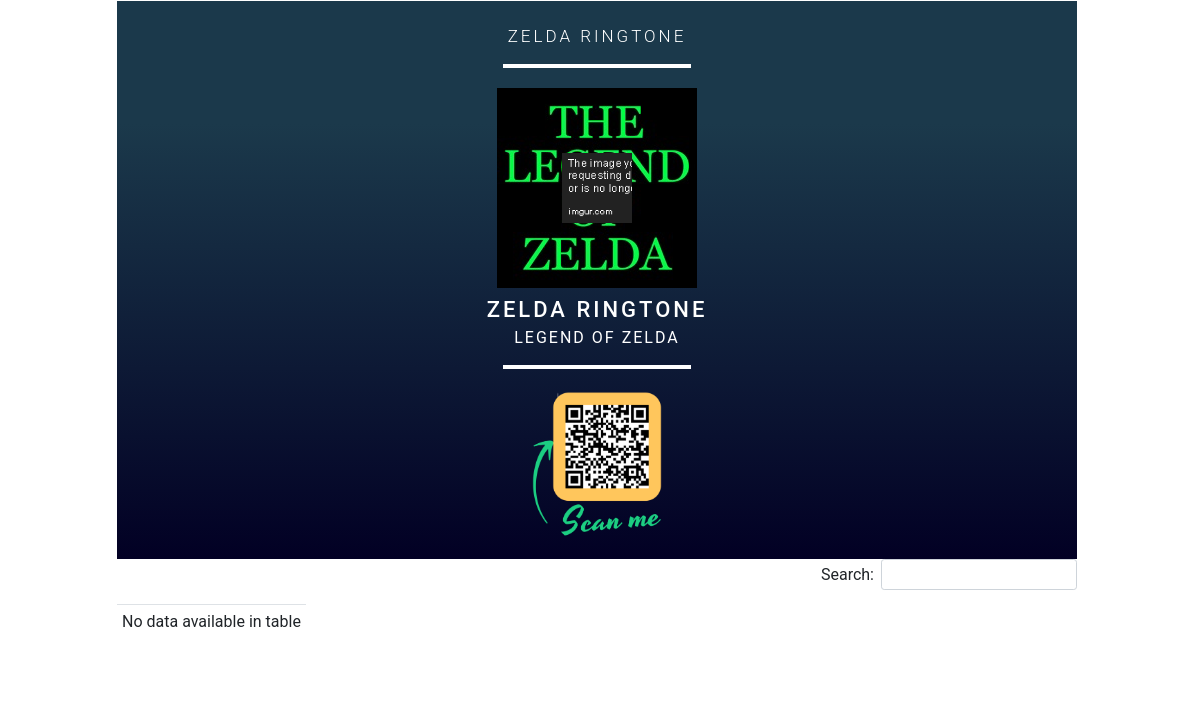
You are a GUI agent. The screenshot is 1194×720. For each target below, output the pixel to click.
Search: (949, 574)
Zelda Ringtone (597, 309)
